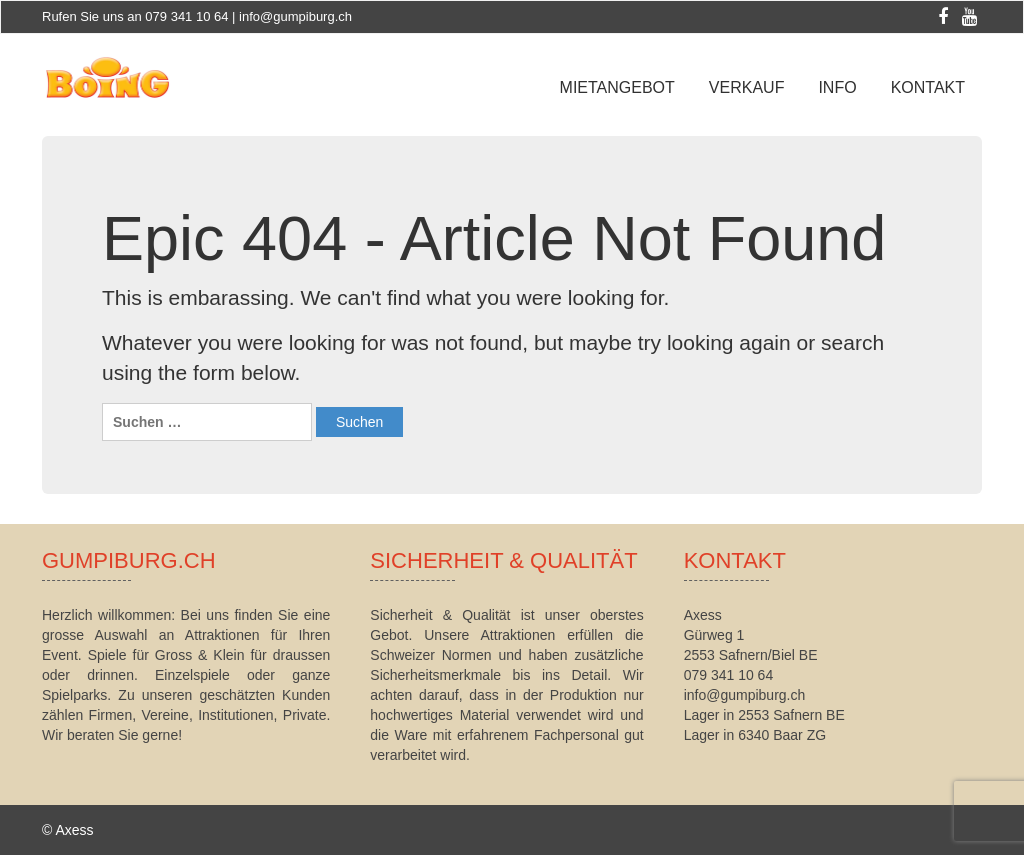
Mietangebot (617, 87)
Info (837, 87)
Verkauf (747, 87)
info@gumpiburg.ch (295, 16)
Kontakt (928, 87)
